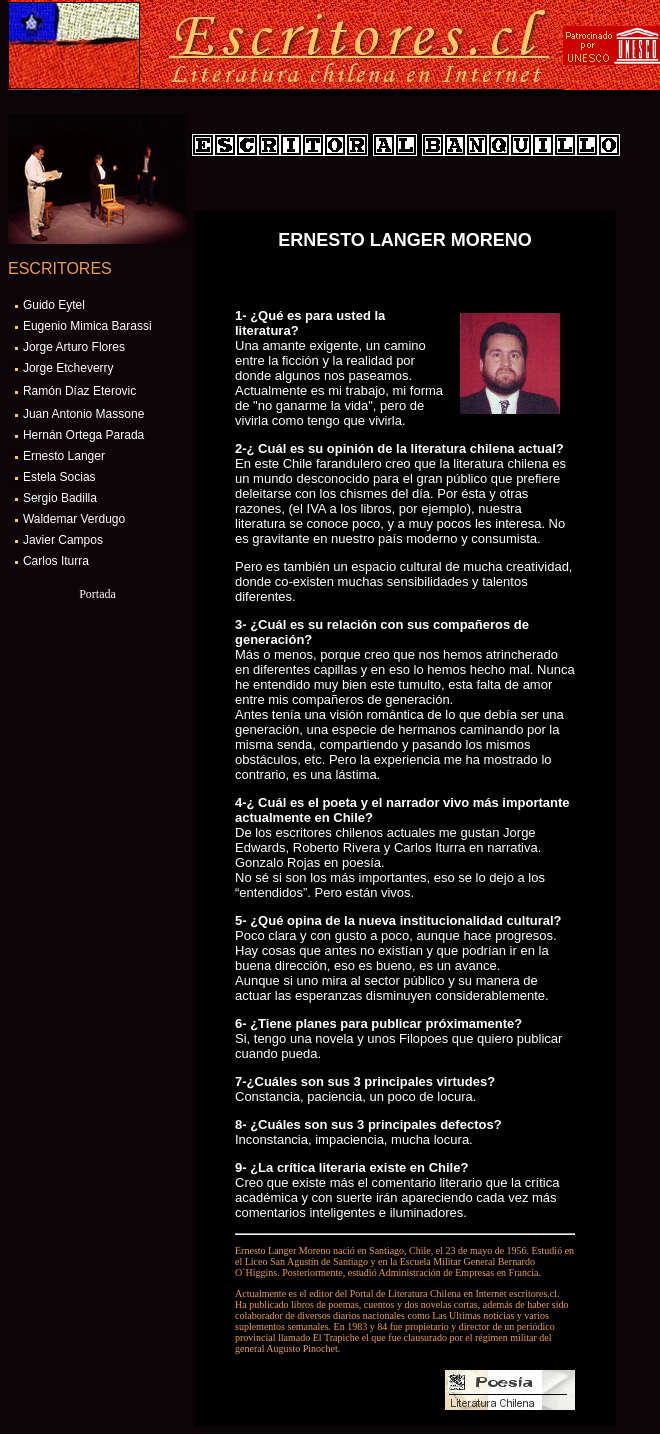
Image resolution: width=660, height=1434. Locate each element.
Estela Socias (59, 477)
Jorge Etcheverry (68, 368)
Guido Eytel (54, 305)
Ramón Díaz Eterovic (79, 391)
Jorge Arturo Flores (74, 347)
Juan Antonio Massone (83, 414)
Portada (97, 594)
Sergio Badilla (60, 498)
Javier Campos (63, 540)
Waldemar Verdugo (74, 519)
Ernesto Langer (64, 456)
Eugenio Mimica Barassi (87, 326)
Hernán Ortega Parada (83, 435)
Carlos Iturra (56, 561)
